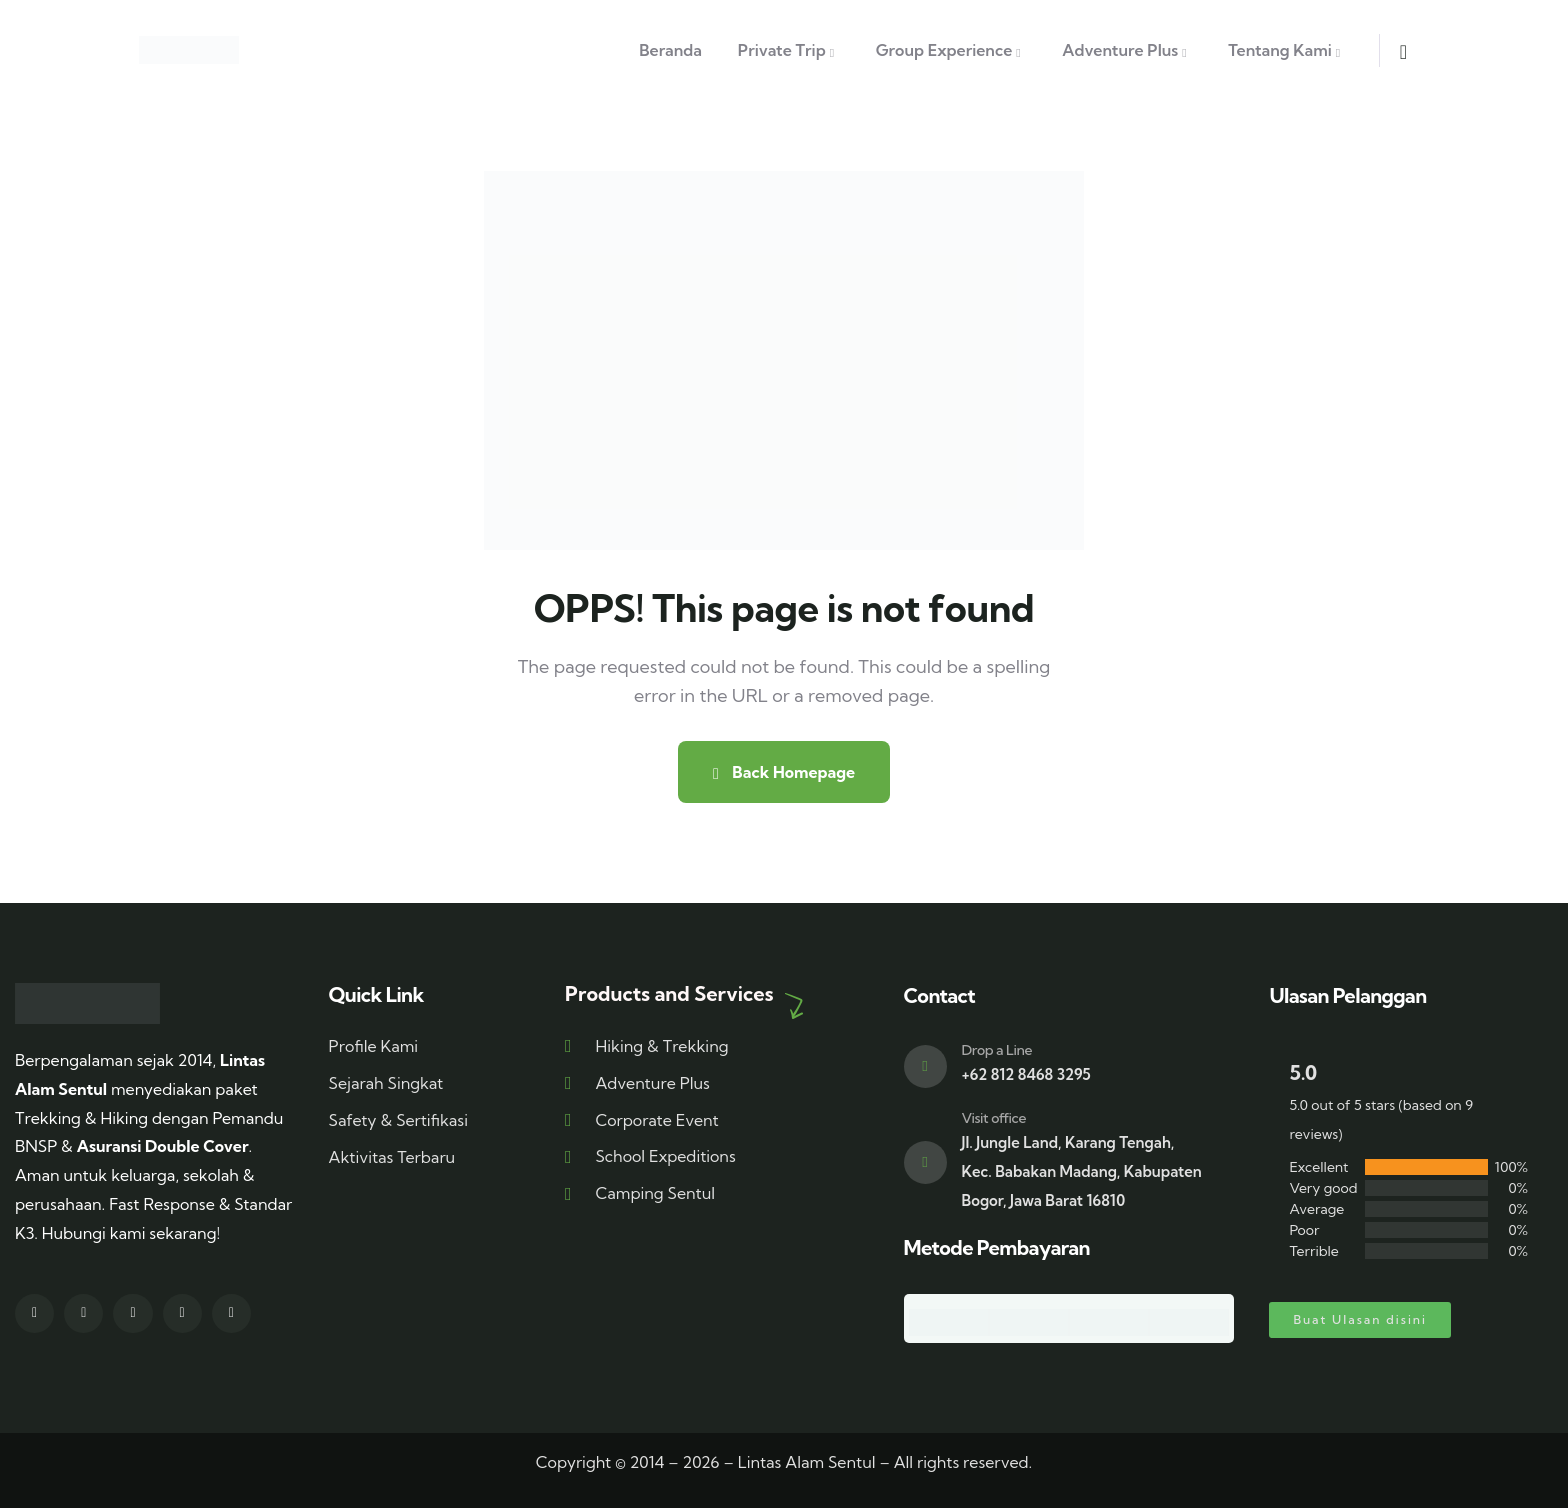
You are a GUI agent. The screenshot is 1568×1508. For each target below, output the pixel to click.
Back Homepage (784, 772)
